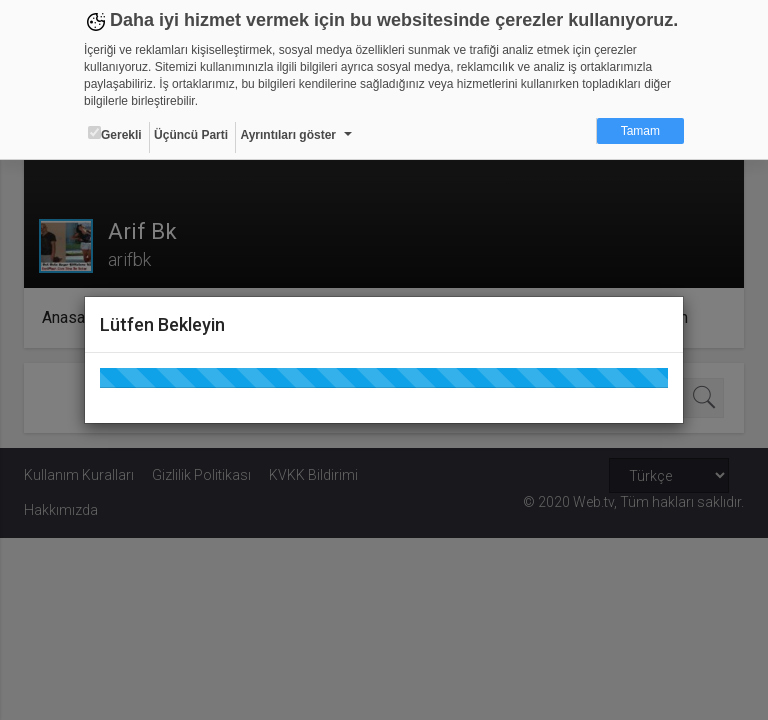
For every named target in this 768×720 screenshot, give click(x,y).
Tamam (640, 131)
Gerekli (115, 134)
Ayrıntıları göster (288, 135)
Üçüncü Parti (191, 135)
